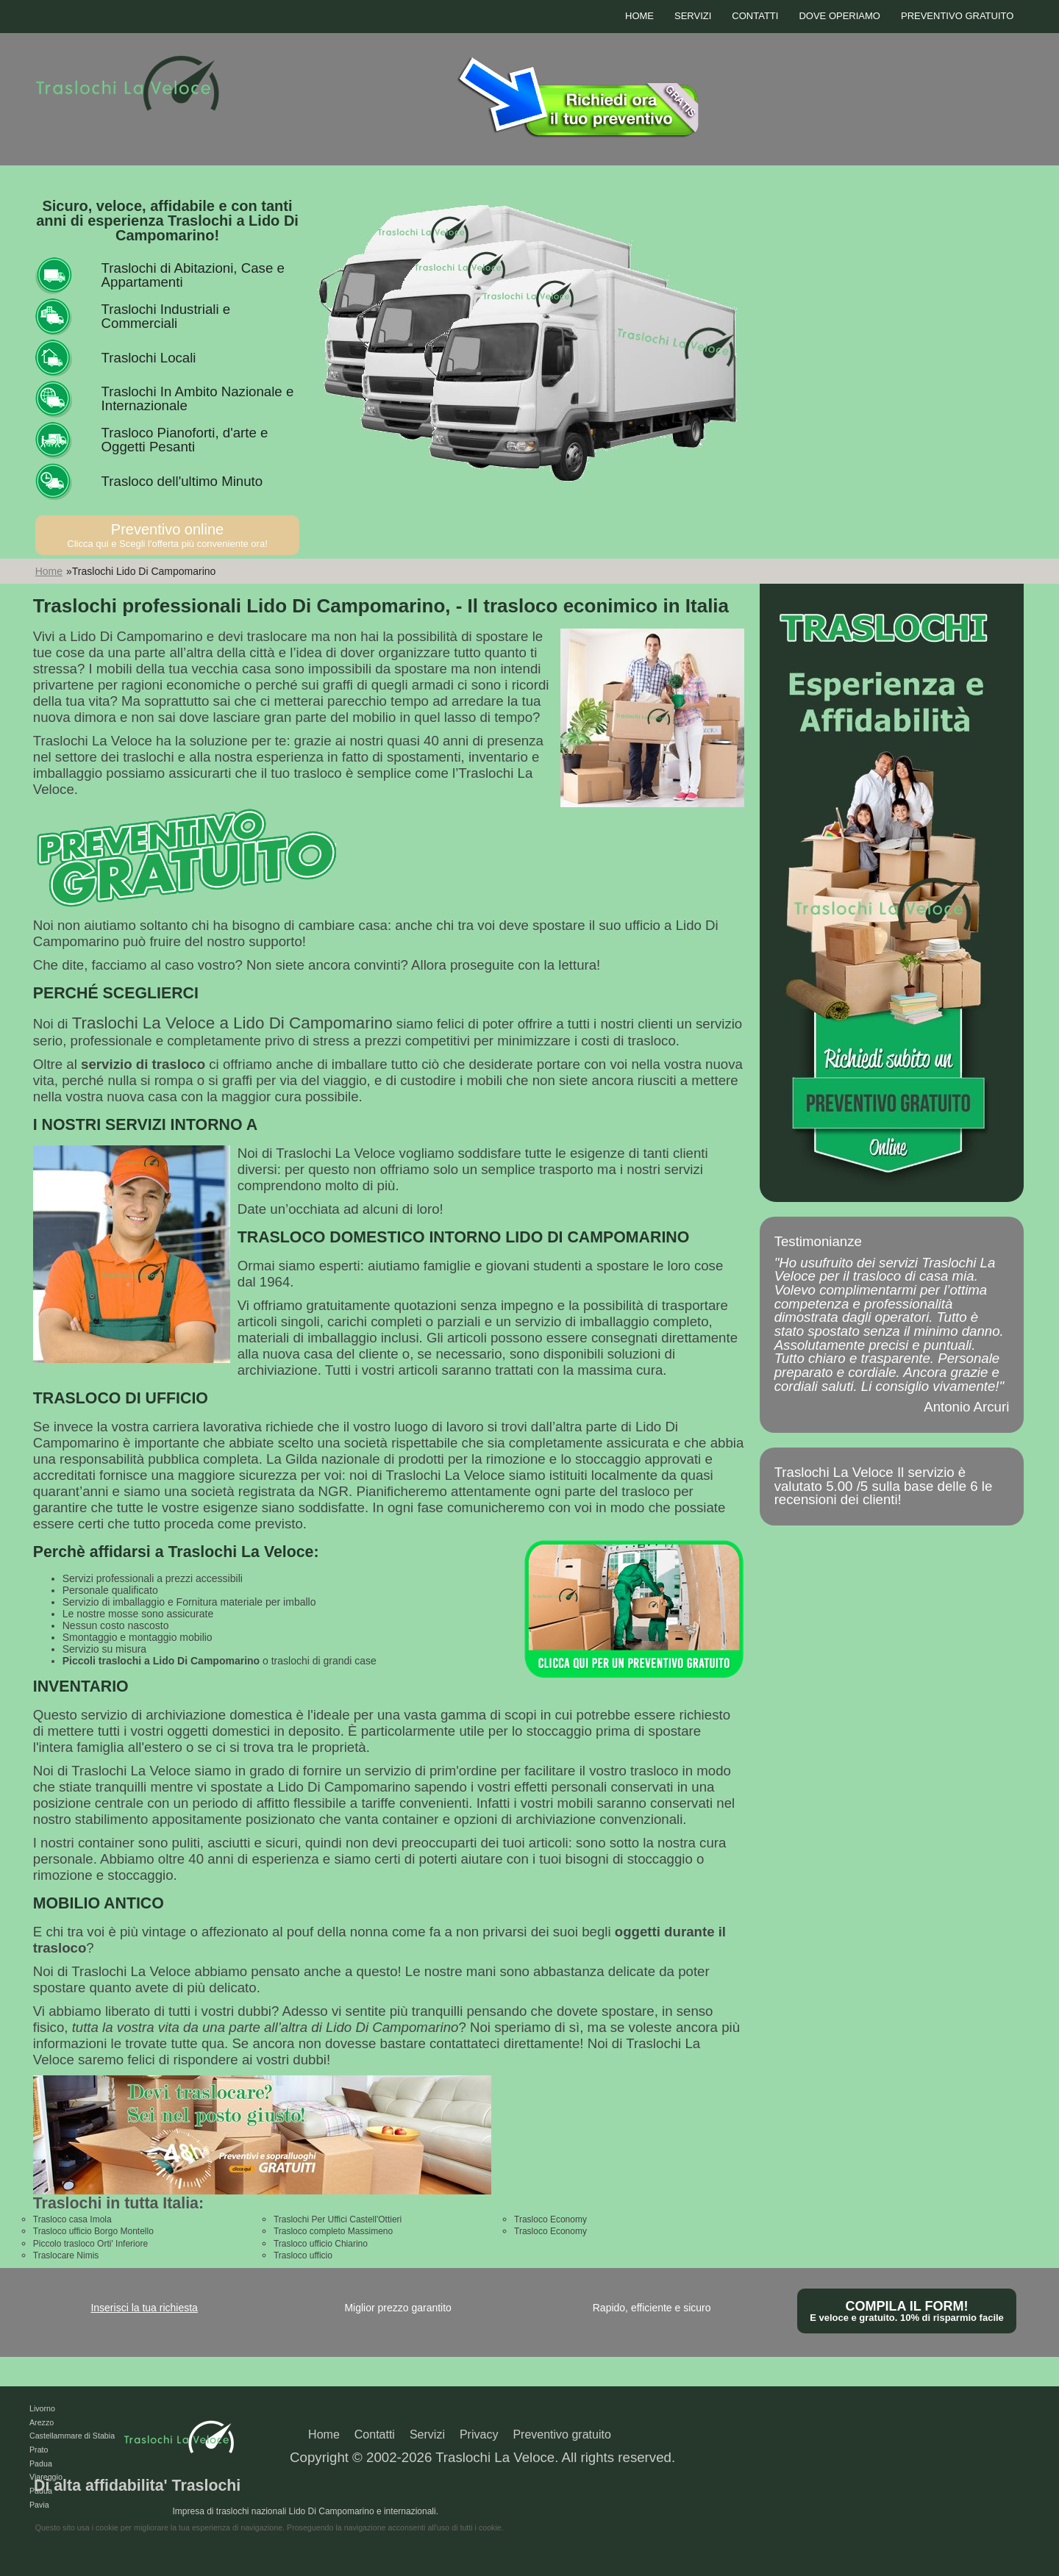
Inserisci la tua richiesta (144, 2308)
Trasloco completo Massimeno (333, 2231)
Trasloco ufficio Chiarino (321, 2244)
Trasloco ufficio (303, 2255)
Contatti (755, 15)
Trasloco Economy (550, 2219)
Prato (38, 2449)
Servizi (692, 15)
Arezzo (41, 2422)
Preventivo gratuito (957, 15)
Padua (40, 2463)
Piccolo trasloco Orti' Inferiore (90, 2244)
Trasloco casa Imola (72, 2219)
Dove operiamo (839, 15)
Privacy (479, 2434)
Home (639, 15)
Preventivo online (168, 535)
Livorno (42, 2408)
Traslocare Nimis (66, 2255)
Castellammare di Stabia (72, 2435)
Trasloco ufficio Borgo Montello (93, 2231)
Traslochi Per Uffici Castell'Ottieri (338, 2219)
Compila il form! (907, 2311)
